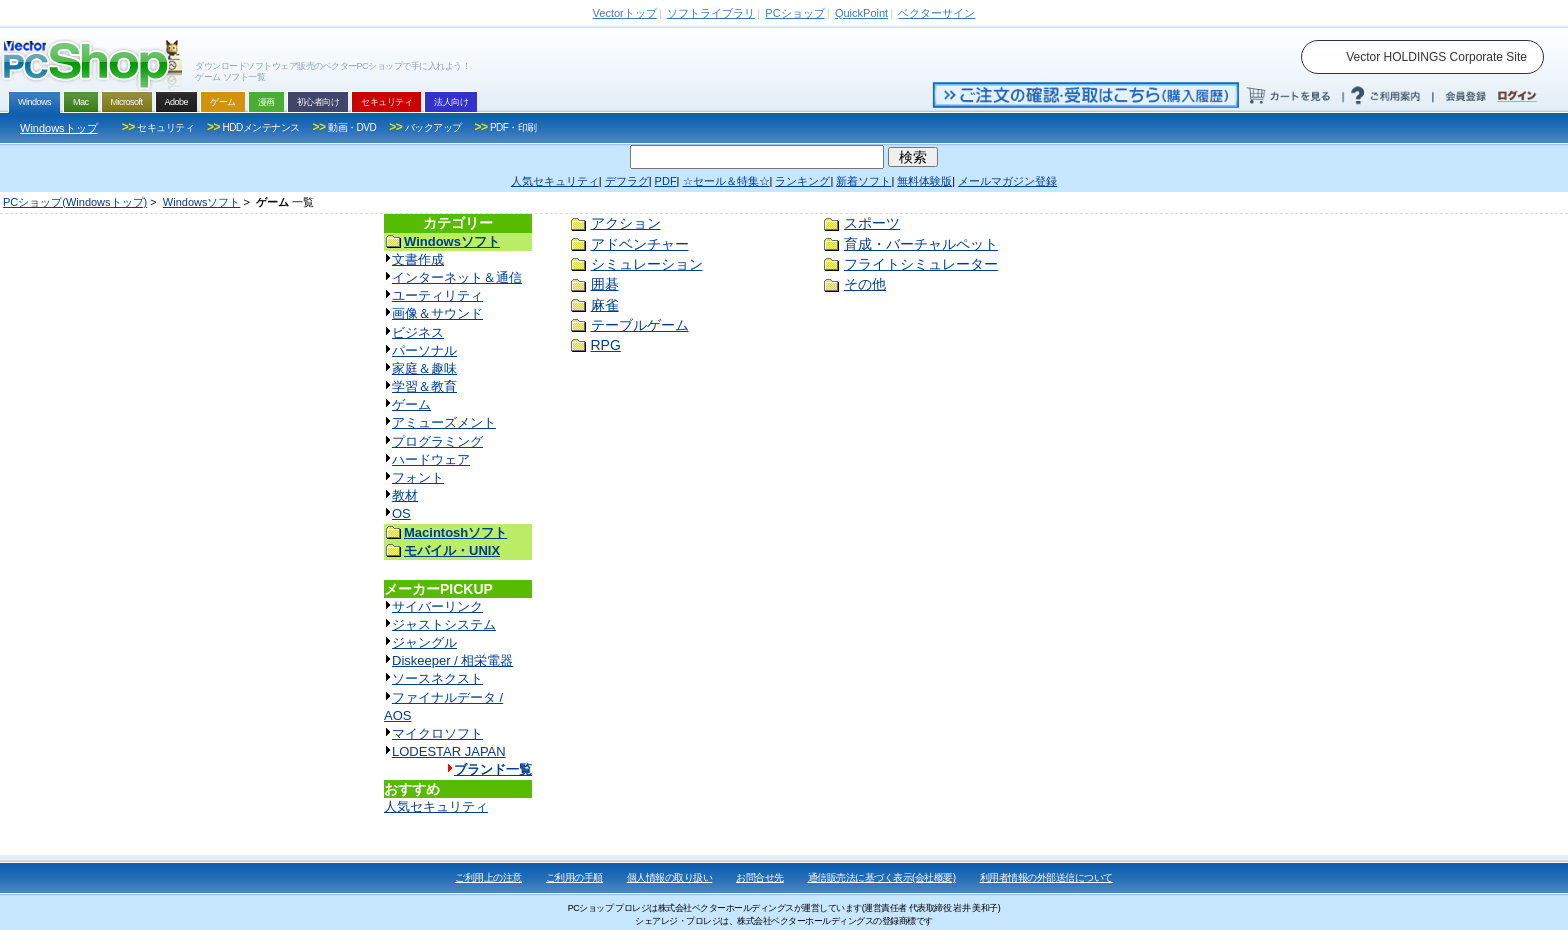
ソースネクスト (437, 678)
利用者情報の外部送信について (1046, 877)
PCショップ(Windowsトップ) (75, 202)
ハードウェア (431, 459)
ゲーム (411, 404)
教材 (405, 495)
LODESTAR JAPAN (449, 751)
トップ (625, 13)
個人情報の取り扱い (670, 877)
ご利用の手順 (574, 877)
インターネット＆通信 (457, 277)
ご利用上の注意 (488, 877)
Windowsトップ (59, 128)
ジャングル (424, 642)
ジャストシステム (444, 624)
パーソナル (424, 350)
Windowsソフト (202, 202)
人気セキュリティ (436, 806)
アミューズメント (444, 422)
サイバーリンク (437, 606)
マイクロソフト (437, 733)
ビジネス (418, 332)
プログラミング (437, 441)
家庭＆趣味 (424, 368)
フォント (418, 477)
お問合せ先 (760, 877)
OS (401, 513)
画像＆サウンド (437, 313)
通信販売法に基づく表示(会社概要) (882, 877)
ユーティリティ (437, 295)
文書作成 (418, 259)
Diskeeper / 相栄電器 (452, 660)
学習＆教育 (424, 386)
